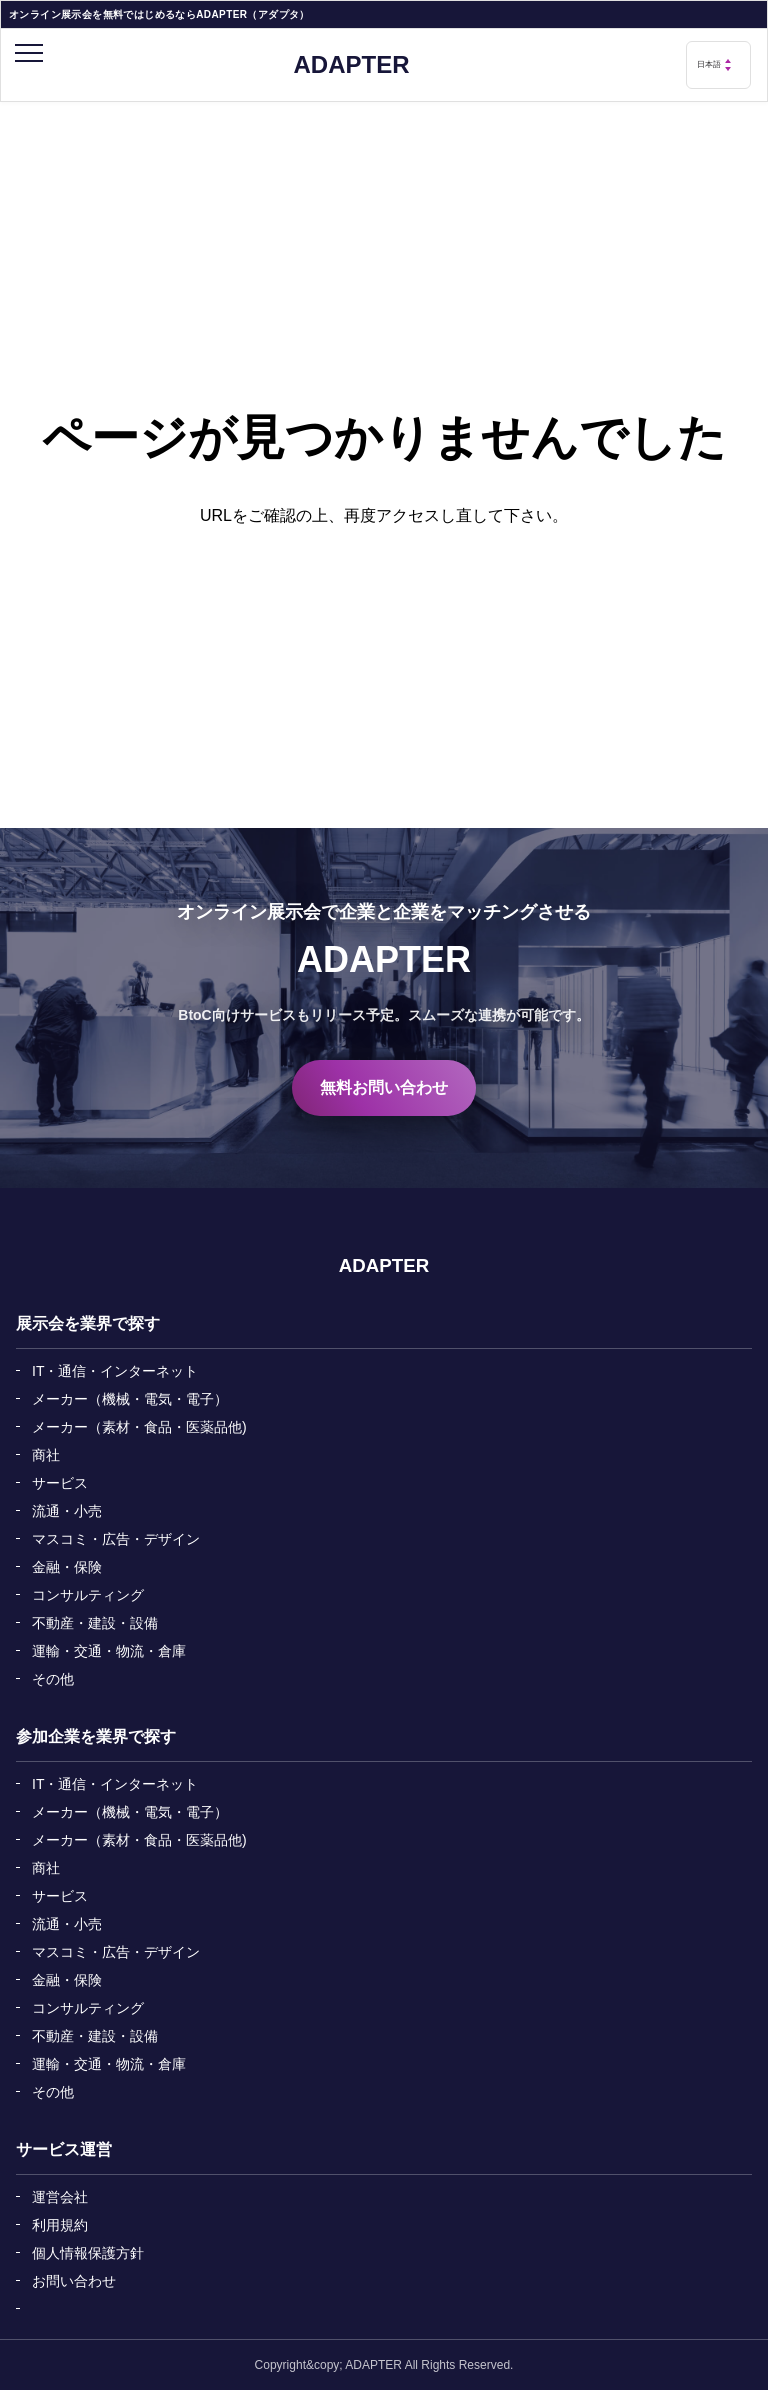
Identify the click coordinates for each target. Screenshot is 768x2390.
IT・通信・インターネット (115, 1371)
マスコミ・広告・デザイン (116, 1539)
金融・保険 (67, 1567)
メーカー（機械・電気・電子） (130, 1399)
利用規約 (60, 2225)
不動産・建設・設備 (95, 1623)
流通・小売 (67, 1511)
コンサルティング (88, 1595)
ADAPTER (351, 65)
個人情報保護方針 (88, 2253)
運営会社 (60, 2197)
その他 (53, 1679)
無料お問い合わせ (384, 1087)
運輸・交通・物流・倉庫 (109, 1651)
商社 (46, 1455)
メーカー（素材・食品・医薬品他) (139, 1427)
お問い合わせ (74, 2281)
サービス (60, 1483)
